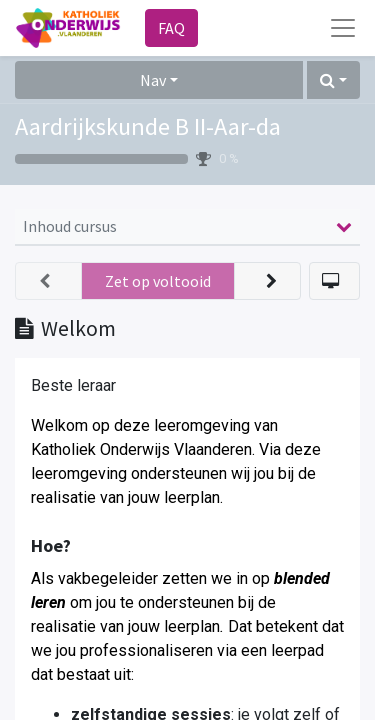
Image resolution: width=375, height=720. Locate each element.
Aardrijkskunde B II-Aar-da (148, 126)
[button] (333, 80)
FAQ (171, 28)
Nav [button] (153, 80)
